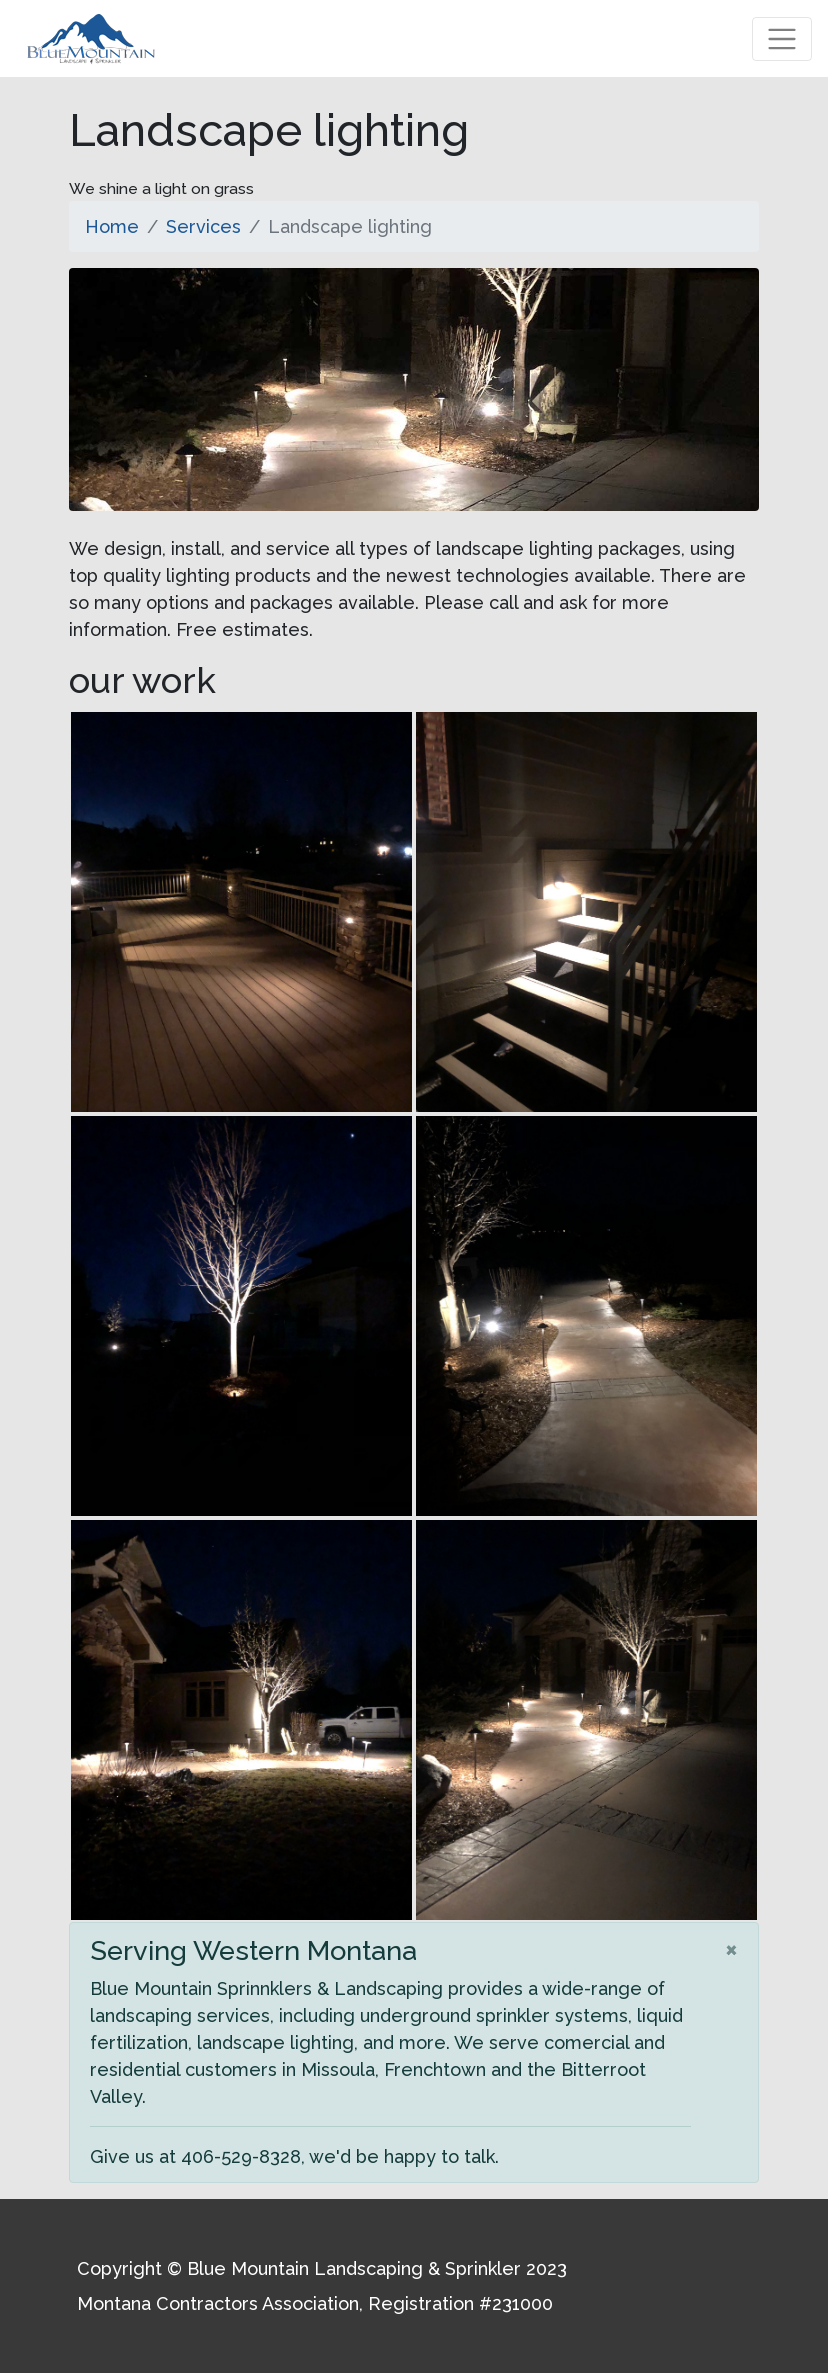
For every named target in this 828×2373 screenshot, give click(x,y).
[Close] (731, 1948)
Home (112, 226)
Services (203, 226)
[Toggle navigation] (782, 39)
